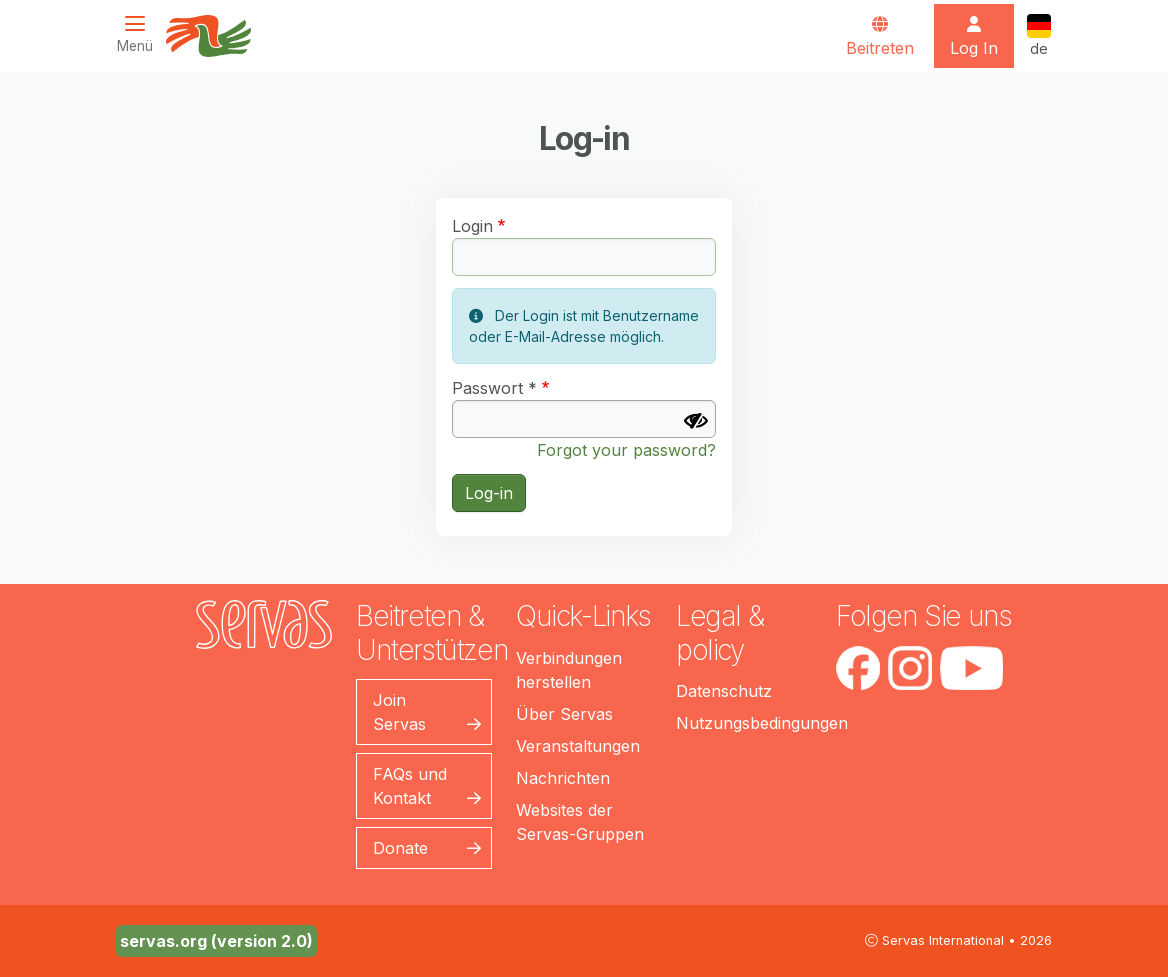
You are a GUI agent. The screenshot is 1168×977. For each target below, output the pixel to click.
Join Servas (399, 712)
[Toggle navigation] (141, 34)
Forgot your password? (626, 450)
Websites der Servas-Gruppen (580, 822)
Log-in (489, 493)
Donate (400, 848)
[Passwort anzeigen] (696, 421)
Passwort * (494, 388)
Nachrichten (563, 778)
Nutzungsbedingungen (762, 723)
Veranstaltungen (578, 746)
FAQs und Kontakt (410, 786)
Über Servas (564, 714)
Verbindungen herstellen (569, 670)
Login (472, 226)
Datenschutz (724, 691)
